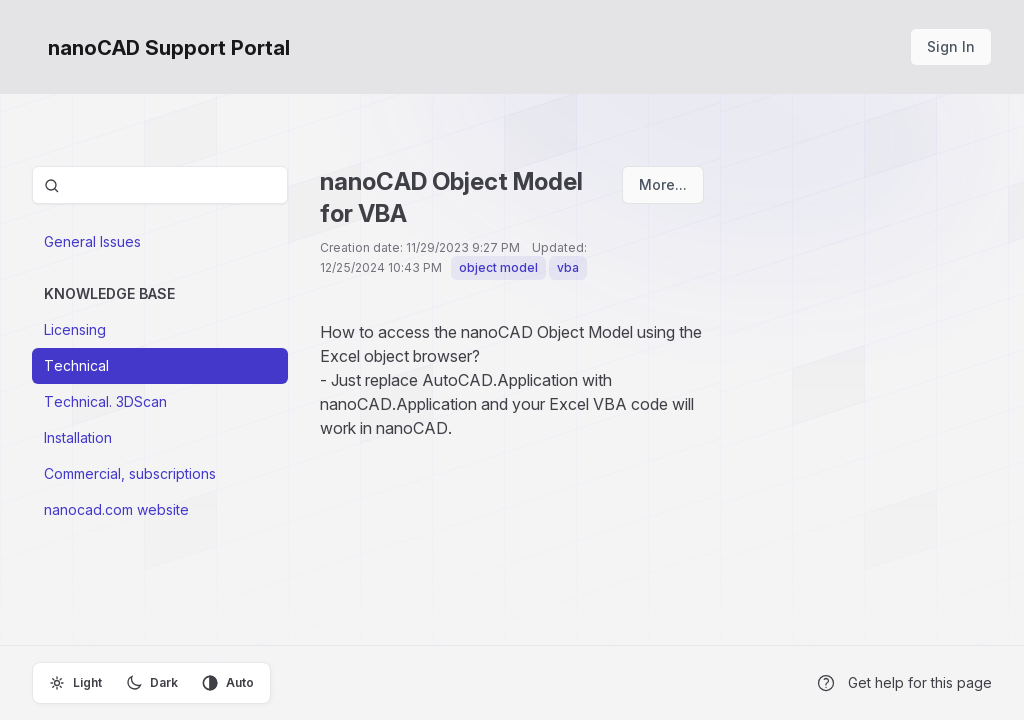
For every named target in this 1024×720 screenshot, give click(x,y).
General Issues (92, 241)
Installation (78, 437)
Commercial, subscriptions (130, 473)
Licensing (75, 329)
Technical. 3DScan (105, 401)
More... (663, 184)
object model (498, 267)
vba (568, 267)
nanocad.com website (116, 509)
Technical (76, 365)
